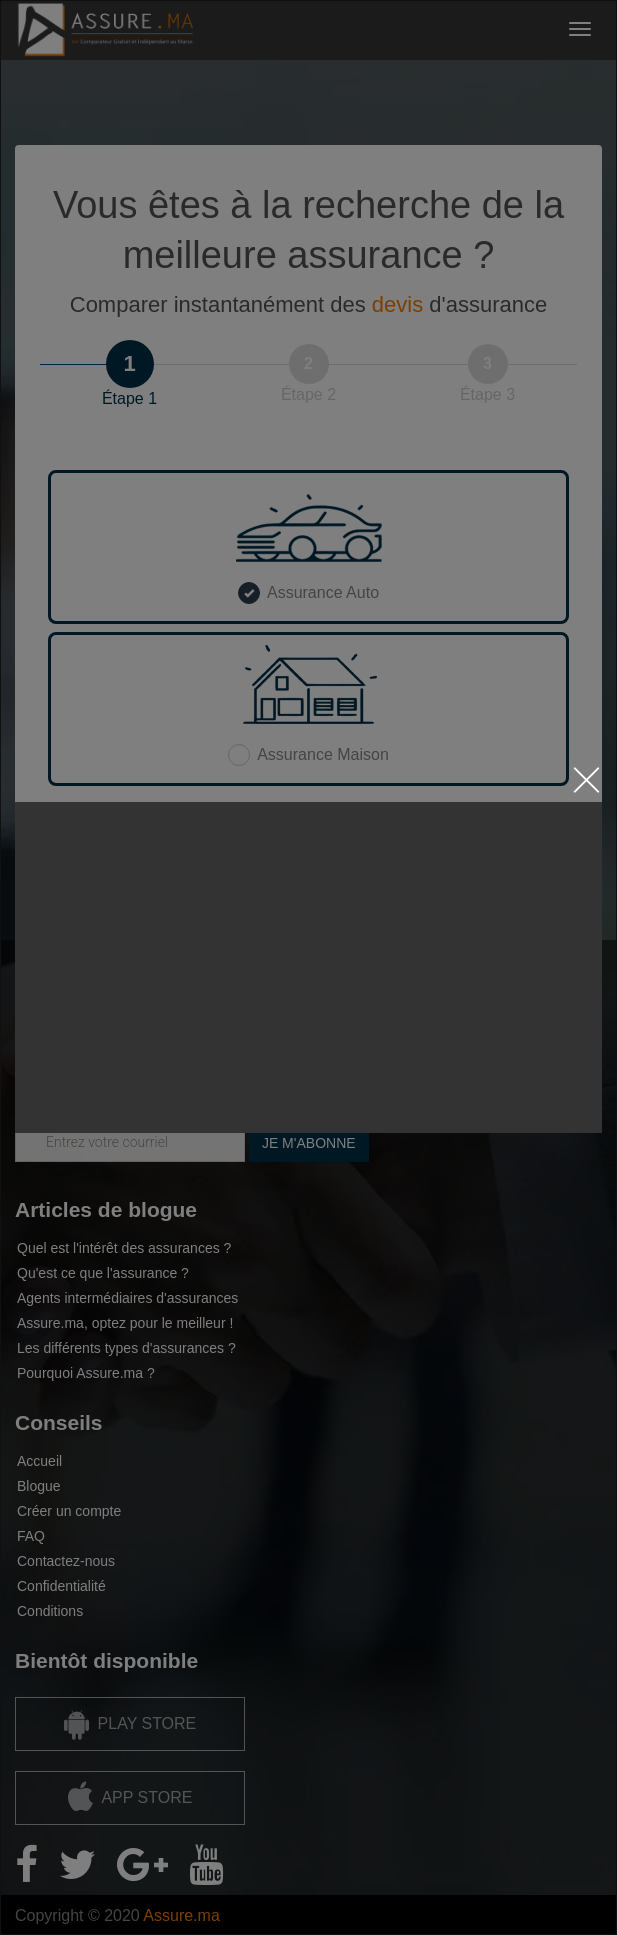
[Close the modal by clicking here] (586, 784)
